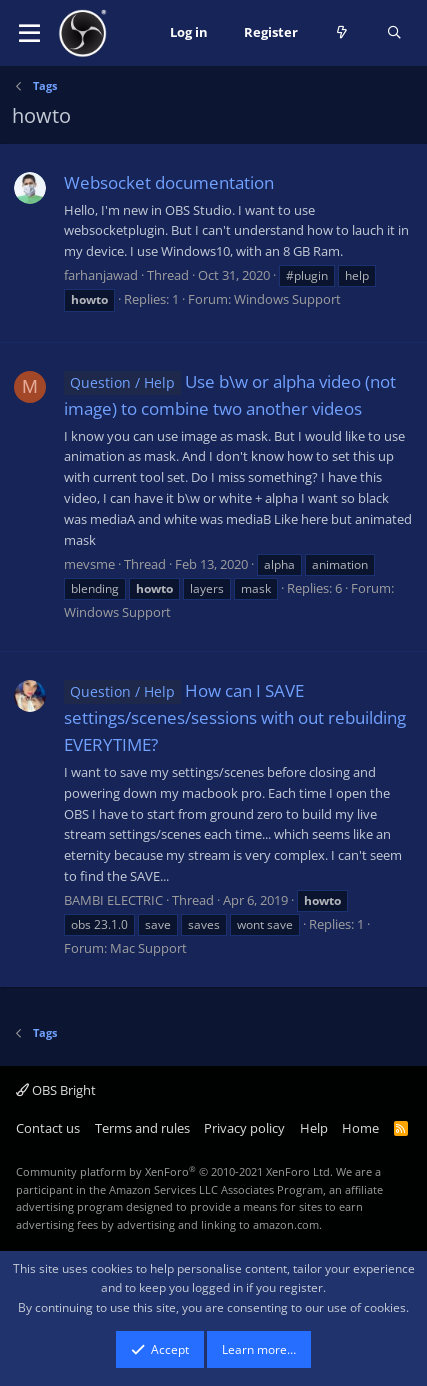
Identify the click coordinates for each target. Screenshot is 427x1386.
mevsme (89, 564)
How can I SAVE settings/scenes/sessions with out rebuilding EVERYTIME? (235, 717)
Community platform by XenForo (174, 1171)
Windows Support (287, 299)
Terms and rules (142, 1128)
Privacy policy (244, 1128)
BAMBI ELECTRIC (113, 900)
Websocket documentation (169, 182)
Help (314, 1128)
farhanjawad (101, 275)
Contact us (48, 1128)
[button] (29, 33)
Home (360, 1128)
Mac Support (148, 948)
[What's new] (342, 33)
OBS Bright (56, 1090)
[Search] (394, 33)
